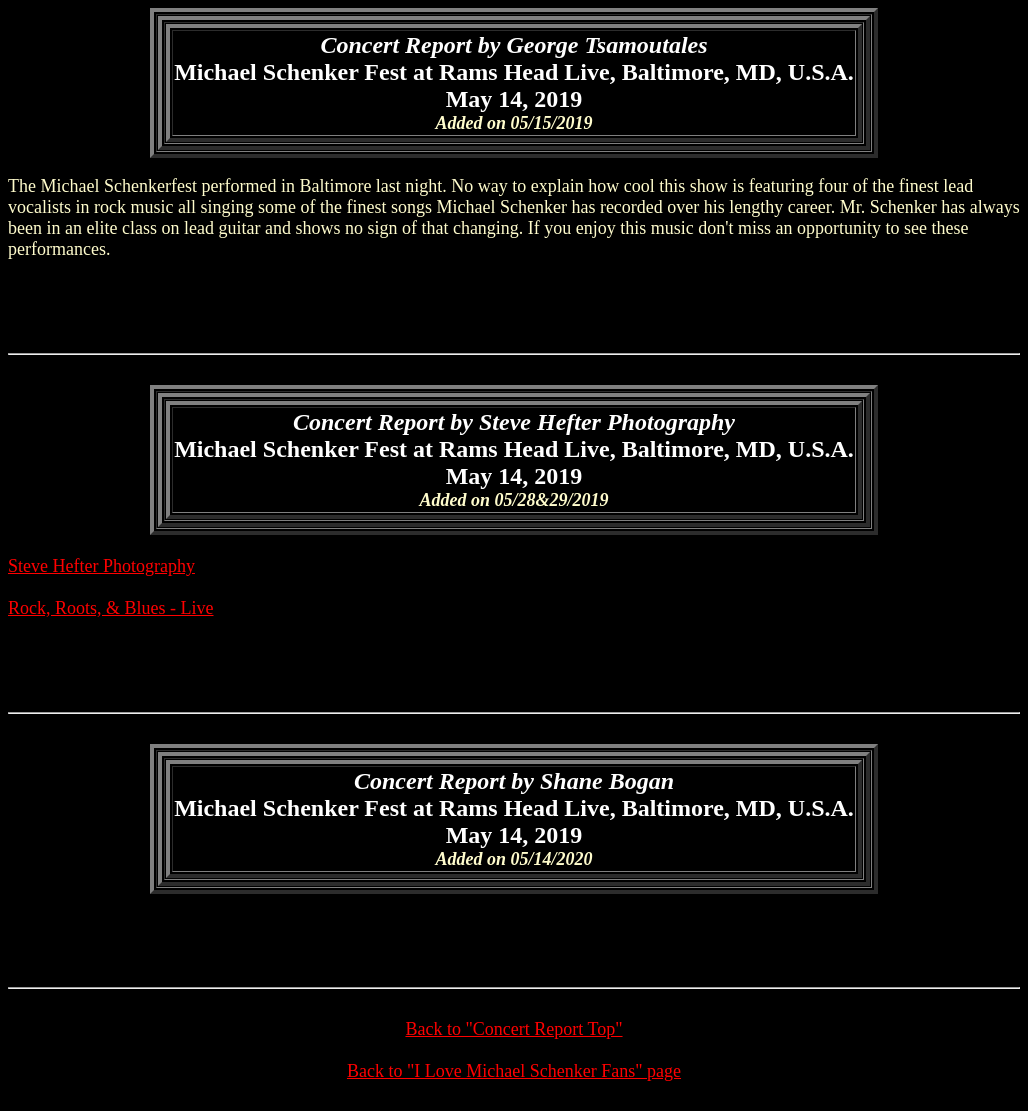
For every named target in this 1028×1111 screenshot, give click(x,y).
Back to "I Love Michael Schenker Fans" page (514, 1071)
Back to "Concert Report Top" (513, 1029)
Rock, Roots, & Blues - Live (111, 608)
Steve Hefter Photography (101, 566)
